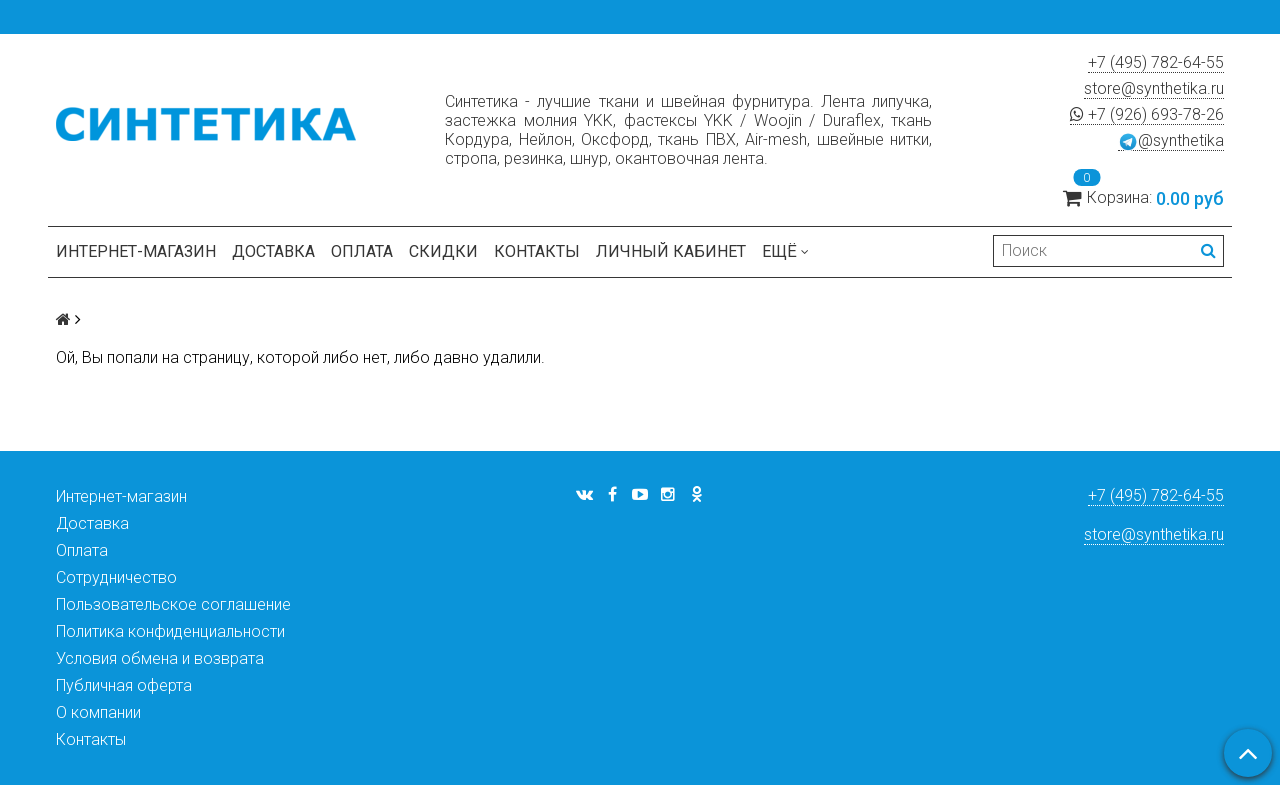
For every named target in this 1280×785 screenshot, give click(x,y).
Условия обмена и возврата (160, 658)
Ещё (785, 251)
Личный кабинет (671, 251)
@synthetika (1171, 141)
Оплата (362, 251)
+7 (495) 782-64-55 (1156, 62)
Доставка (273, 251)
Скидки (443, 251)
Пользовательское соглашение (173, 604)
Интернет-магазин (136, 251)
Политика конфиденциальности (170, 631)
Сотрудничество (116, 577)
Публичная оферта (124, 685)
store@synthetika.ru (1154, 88)
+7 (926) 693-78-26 (1147, 114)
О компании (98, 712)
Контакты (537, 251)
